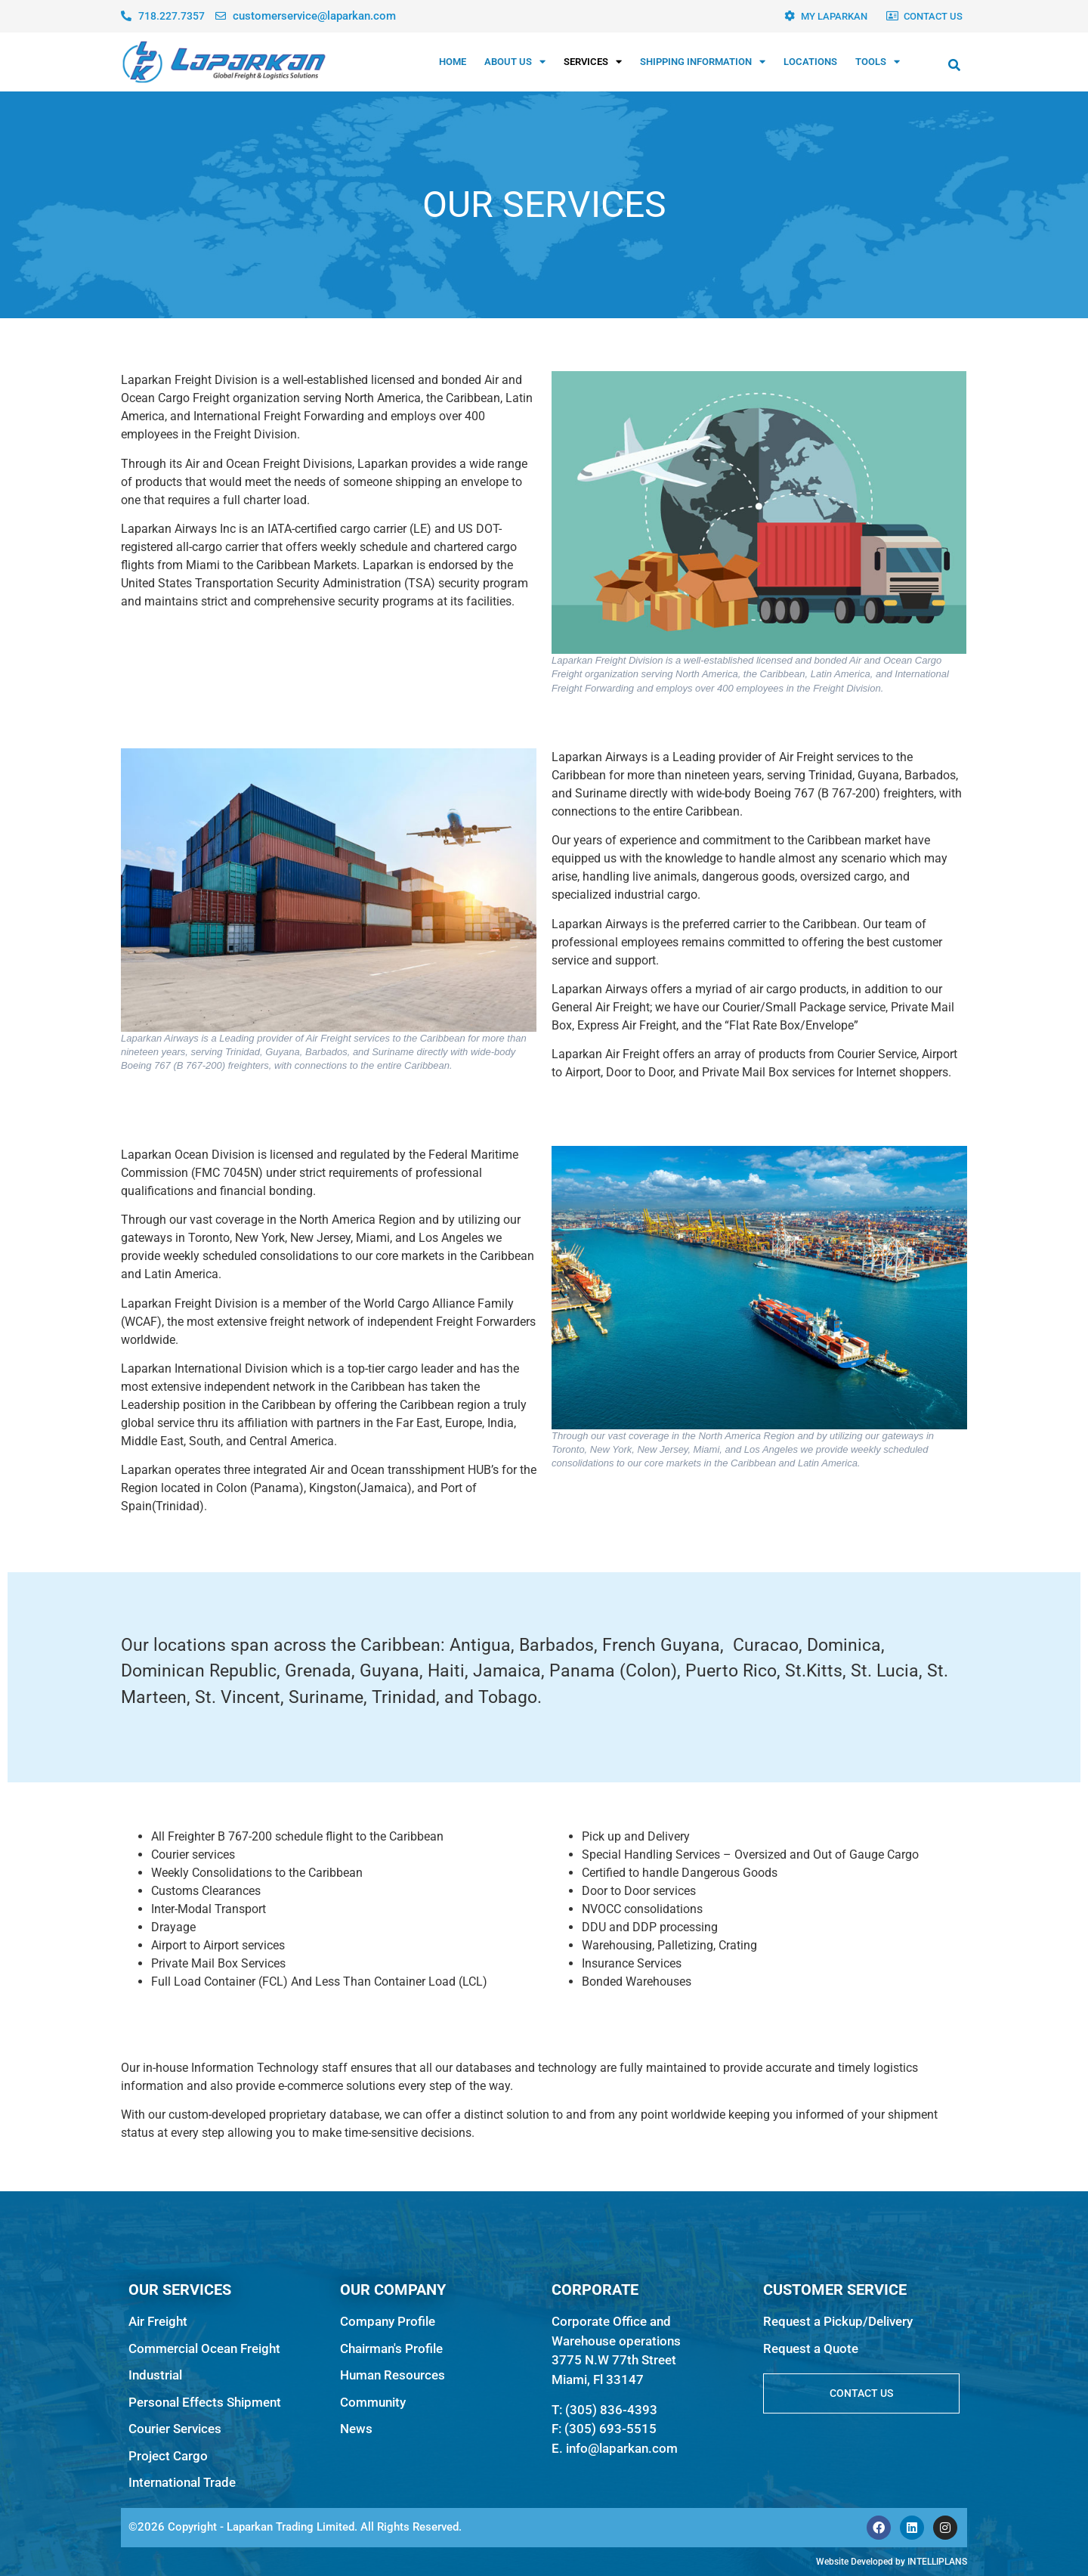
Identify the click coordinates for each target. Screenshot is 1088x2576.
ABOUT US (515, 61)
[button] (954, 65)
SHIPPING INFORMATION (702, 61)
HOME (452, 61)
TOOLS (877, 61)
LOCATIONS (810, 61)
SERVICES (593, 61)
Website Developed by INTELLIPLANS (891, 2561)
